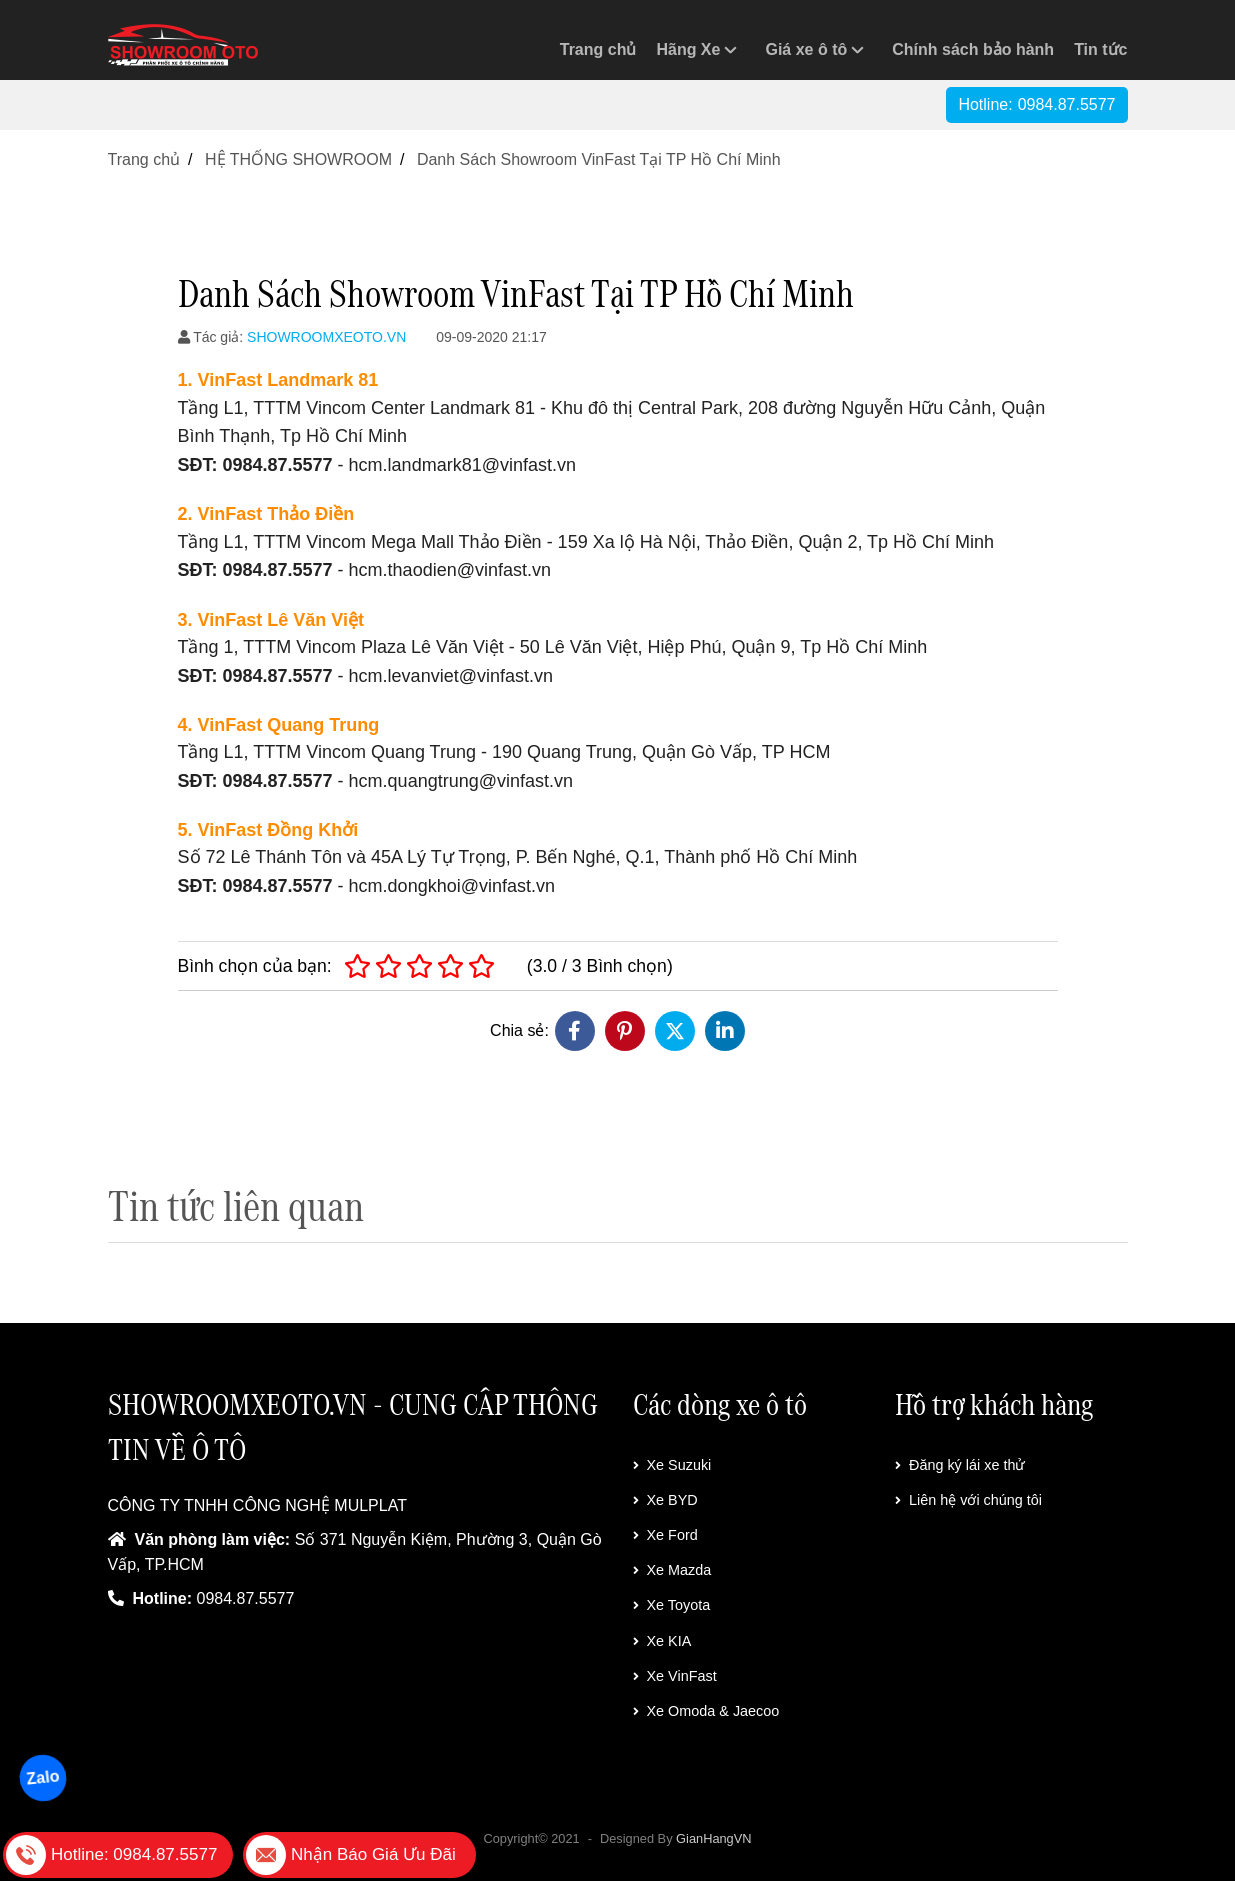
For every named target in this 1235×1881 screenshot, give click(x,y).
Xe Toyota (672, 1605)
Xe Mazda (672, 1570)
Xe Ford (665, 1535)
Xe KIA (662, 1641)
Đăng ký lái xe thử (960, 1465)
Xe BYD (665, 1500)
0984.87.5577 (246, 1598)
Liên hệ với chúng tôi (968, 1500)
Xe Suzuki (672, 1465)
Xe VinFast (675, 1676)
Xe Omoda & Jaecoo (706, 1711)
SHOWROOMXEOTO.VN (326, 337)
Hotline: (1036, 104)
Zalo (42, 1777)
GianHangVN (713, 1838)
